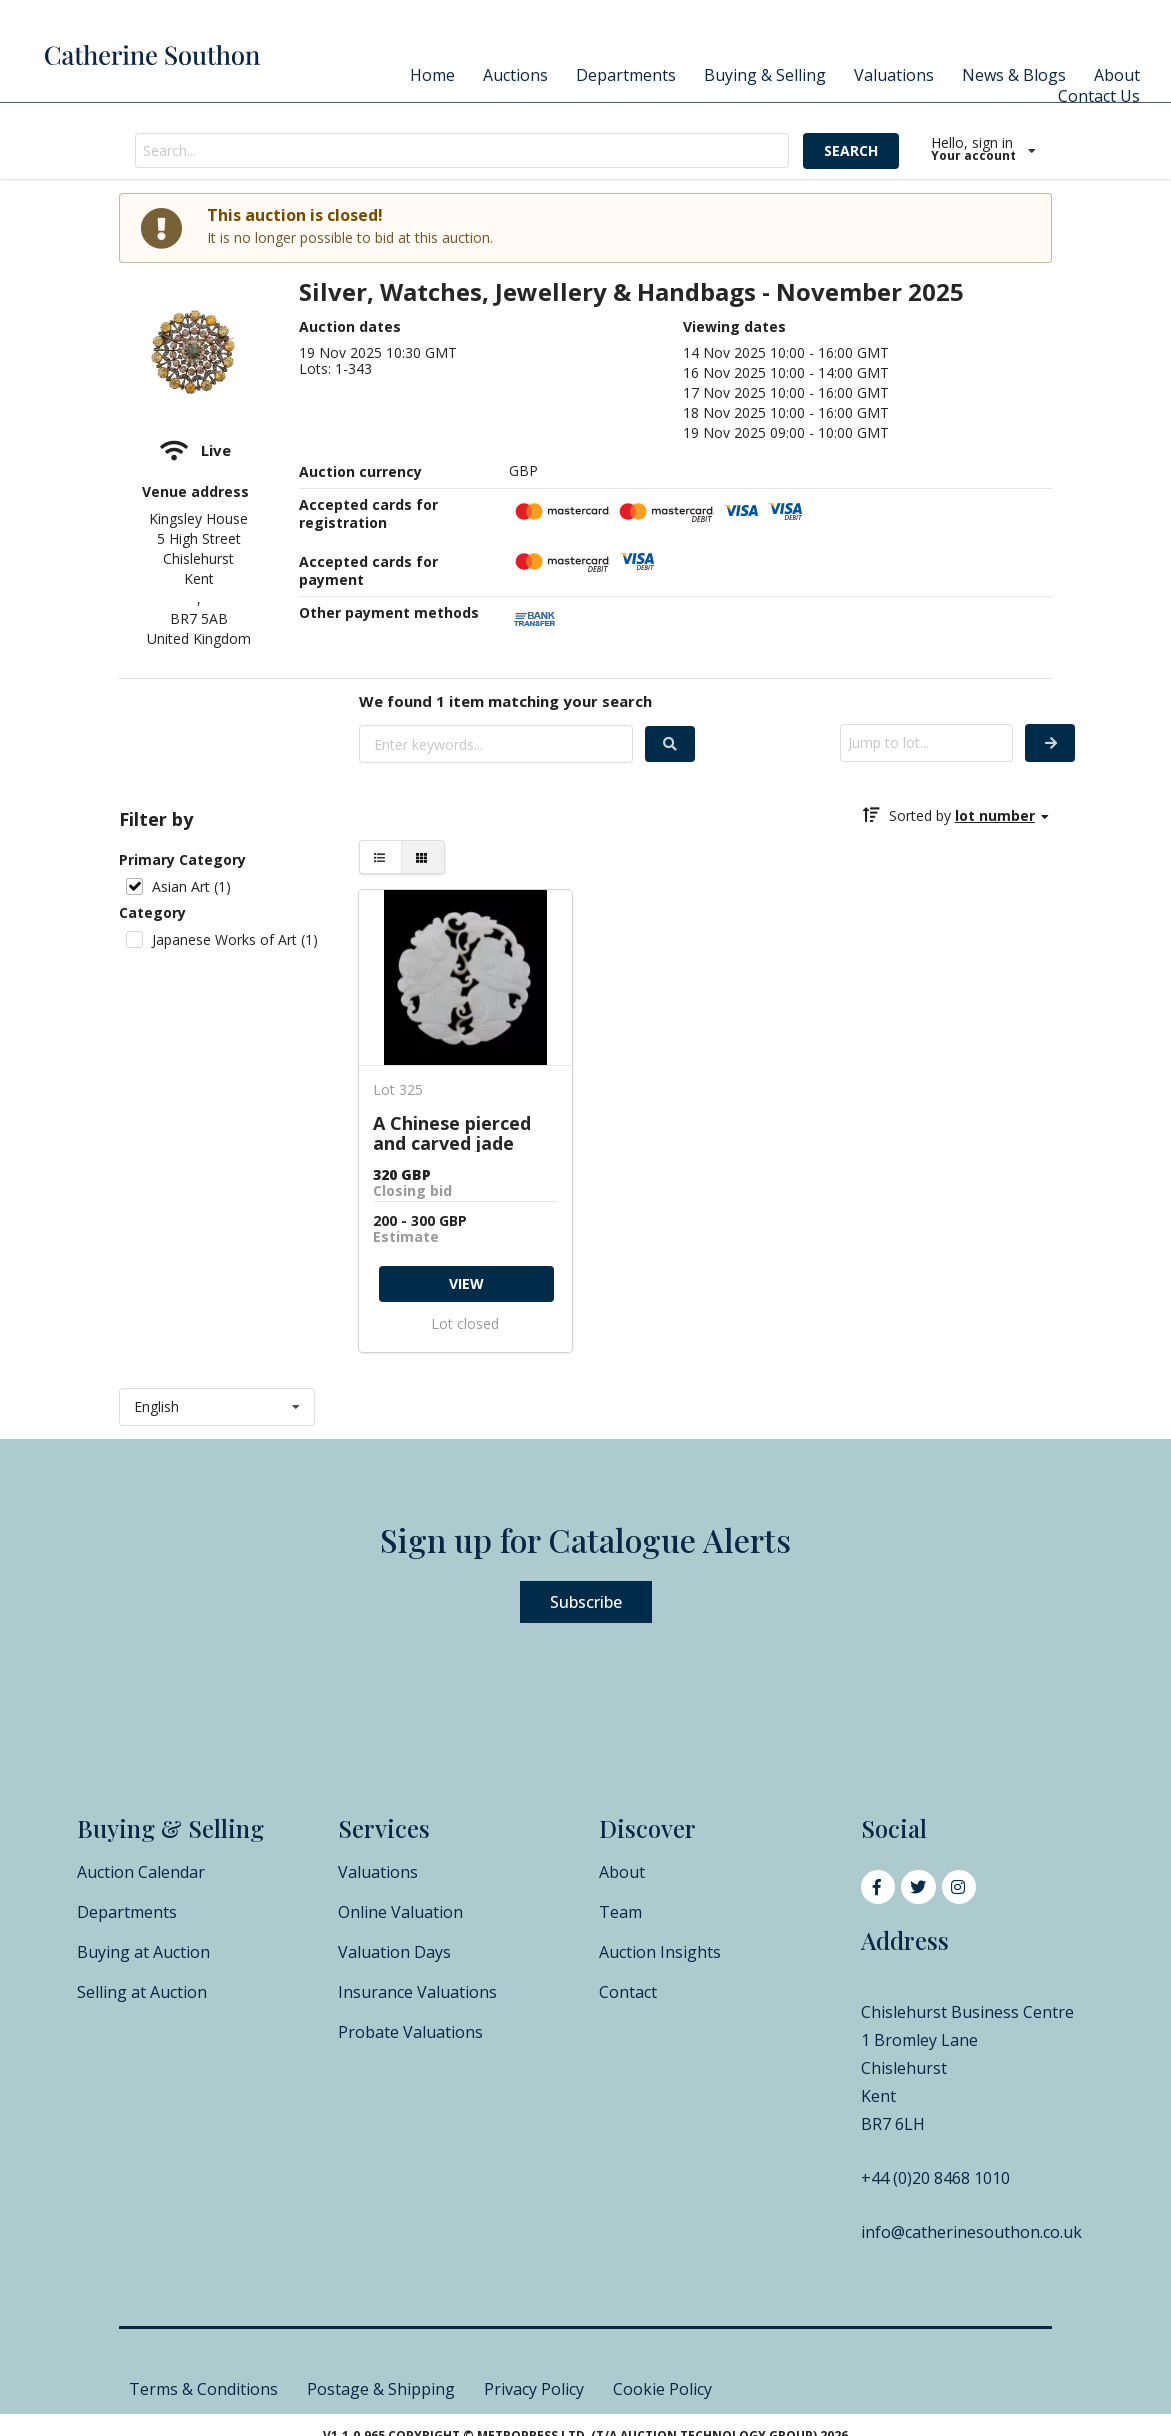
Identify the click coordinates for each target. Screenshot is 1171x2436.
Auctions (515, 75)
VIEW (466, 1283)
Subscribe (586, 1602)
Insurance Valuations (417, 1992)
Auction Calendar (141, 1872)
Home (432, 75)
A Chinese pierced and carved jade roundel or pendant (460, 1132)
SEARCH (851, 150)
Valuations (894, 75)
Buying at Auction (143, 1952)
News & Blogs (1014, 75)
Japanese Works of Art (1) (235, 939)
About (1117, 75)
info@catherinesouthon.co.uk (971, 2232)
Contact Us (1099, 96)
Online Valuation (400, 1912)
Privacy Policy (534, 2389)
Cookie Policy (662, 2389)
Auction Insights (660, 1952)
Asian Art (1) (191, 886)
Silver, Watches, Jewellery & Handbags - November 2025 (631, 292)
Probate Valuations (410, 2032)
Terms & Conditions (203, 2389)
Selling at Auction (142, 1992)
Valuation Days (394, 1952)
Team (620, 1912)
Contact (628, 1992)
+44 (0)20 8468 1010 (935, 2178)
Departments (626, 75)
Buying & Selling (765, 75)
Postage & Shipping (381, 2389)
